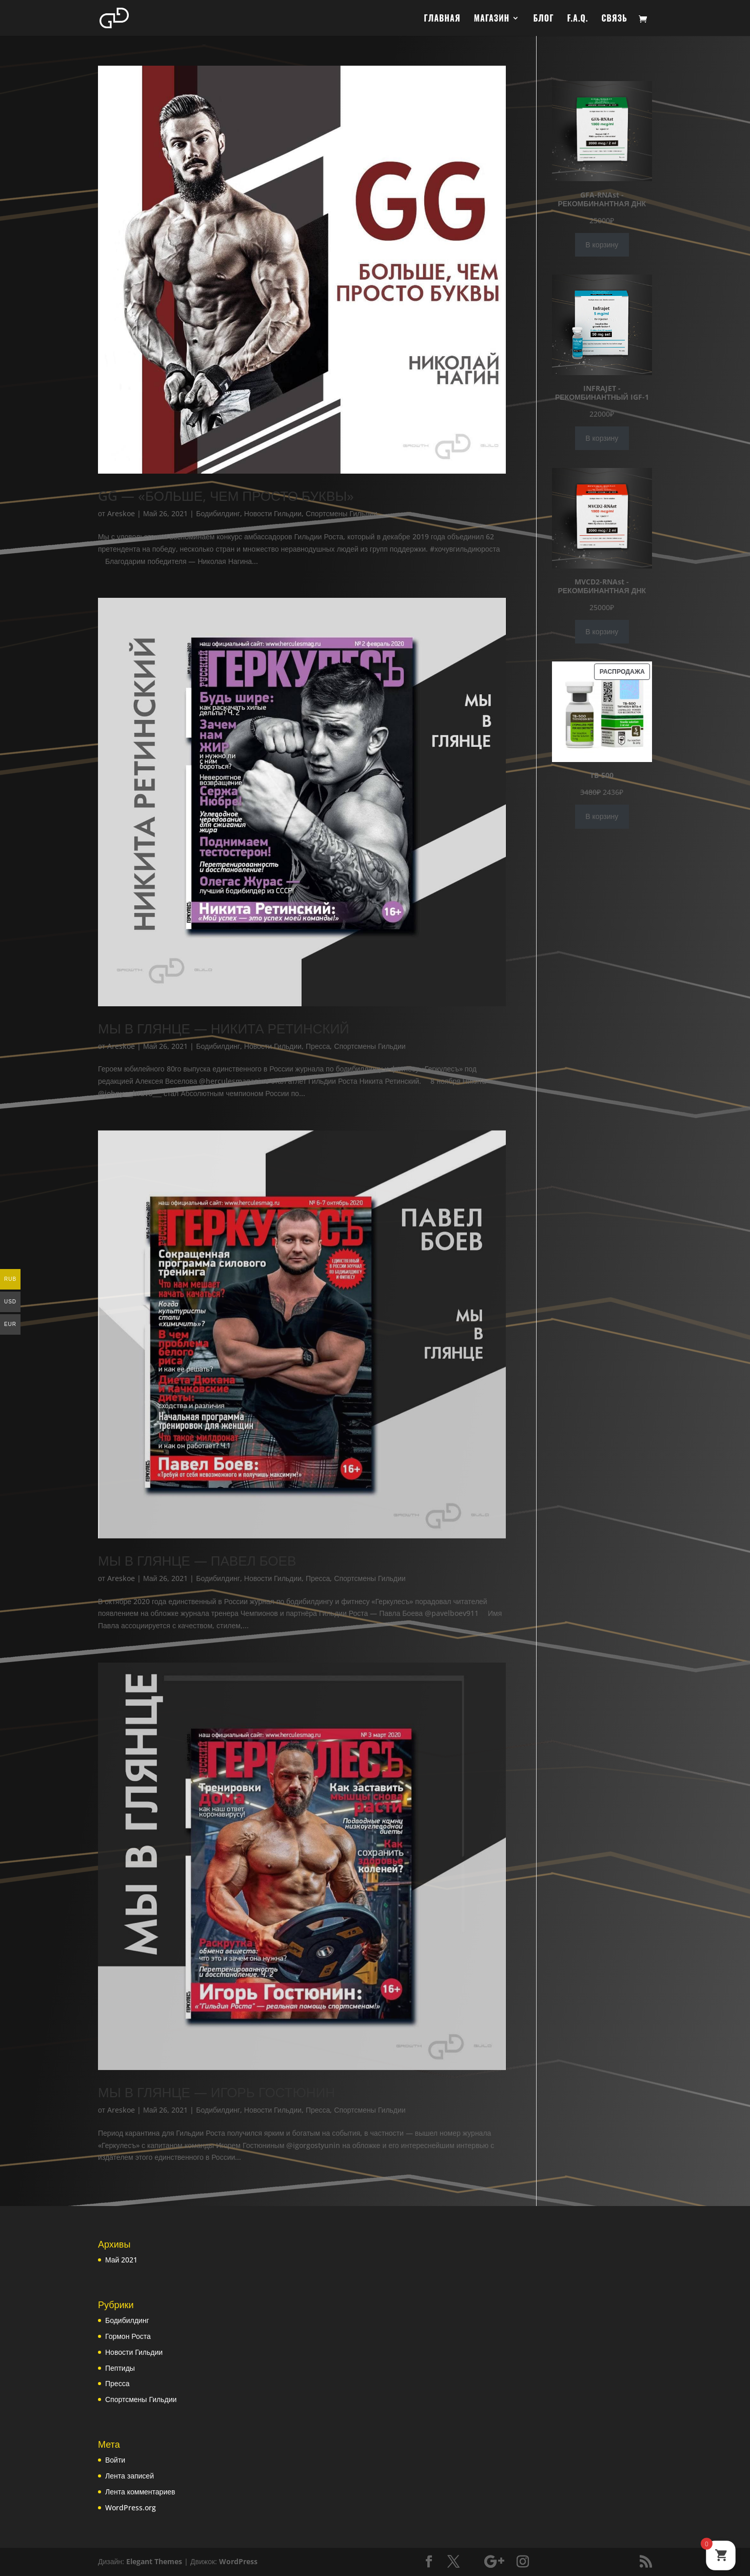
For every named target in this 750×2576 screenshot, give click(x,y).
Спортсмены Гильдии (341, 513)
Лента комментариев (140, 2492)
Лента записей (129, 2476)
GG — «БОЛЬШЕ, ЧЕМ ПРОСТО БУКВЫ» (226, 495)
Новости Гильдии (273, 513)
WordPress (238, 2562)
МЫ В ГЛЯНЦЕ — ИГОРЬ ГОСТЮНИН (216, 2092)
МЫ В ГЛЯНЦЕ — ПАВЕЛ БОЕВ (197, 1560)
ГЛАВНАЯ (442, 19)
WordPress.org (130, 2508)
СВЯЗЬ (614, 19)
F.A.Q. (577, 19)
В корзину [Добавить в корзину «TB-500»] (601, 725)
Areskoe (121, 513)
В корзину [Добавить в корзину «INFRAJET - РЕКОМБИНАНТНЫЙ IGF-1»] (601, 438)
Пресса (318, 1046)
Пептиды (120, 2368)
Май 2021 (121, 2260)
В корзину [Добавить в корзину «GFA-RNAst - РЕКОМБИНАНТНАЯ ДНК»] (601, 244)
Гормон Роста (128, 2336)
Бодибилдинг (218, 513)
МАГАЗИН (492, 19)
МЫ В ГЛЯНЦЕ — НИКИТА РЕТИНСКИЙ (223, 1028)
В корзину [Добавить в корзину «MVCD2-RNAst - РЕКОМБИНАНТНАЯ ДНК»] (601, 631)
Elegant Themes (154, 2562)
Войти (115, 2461)
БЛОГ (543, 19)
